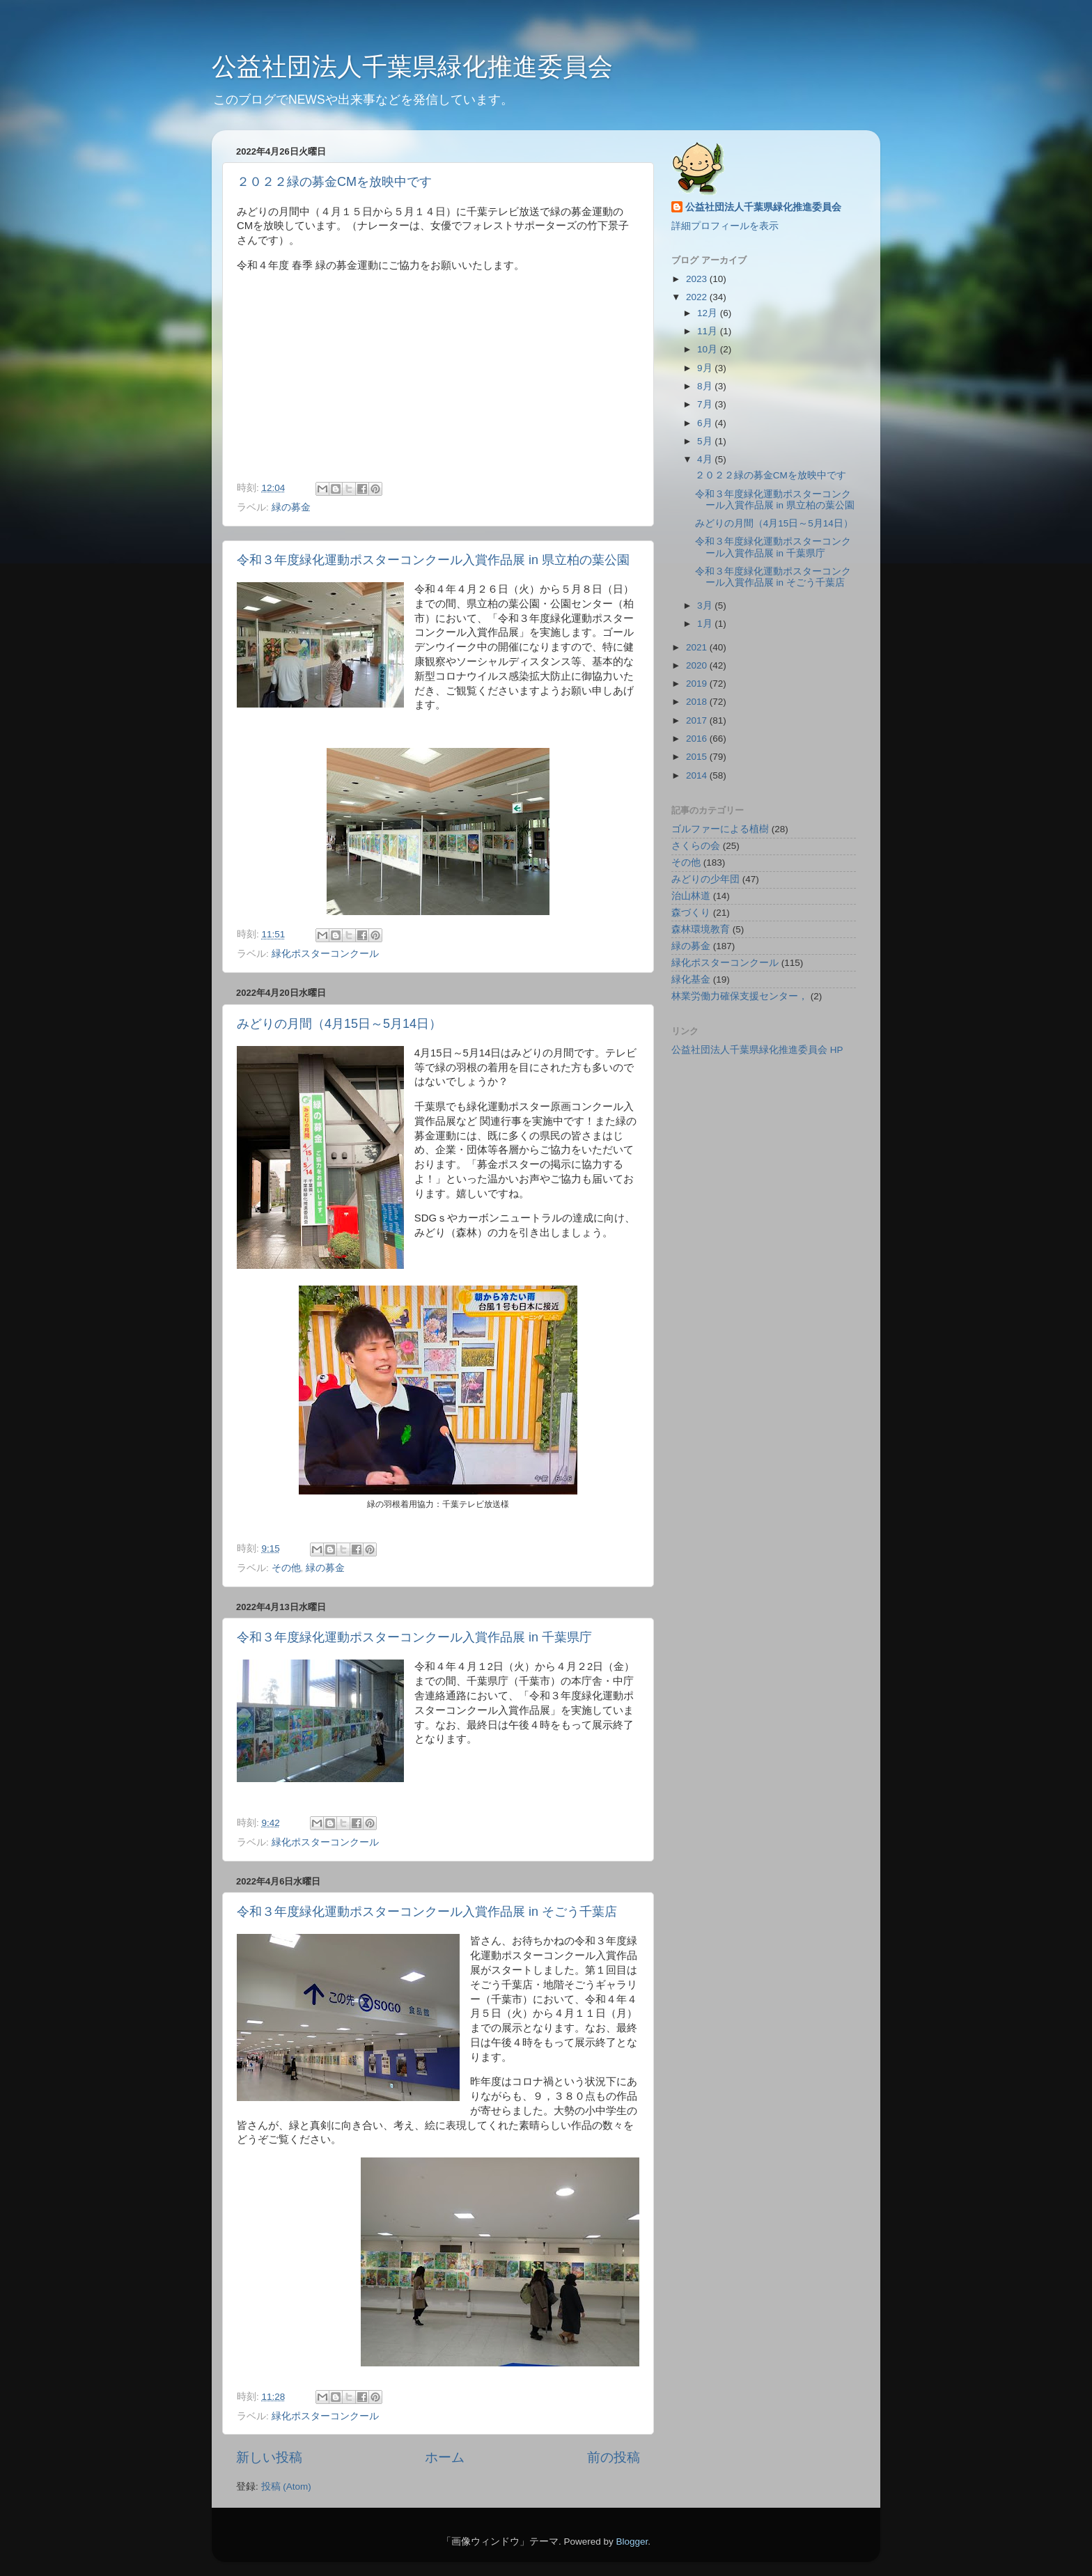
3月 (706, 605)
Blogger (632, 2541)
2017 (698, 720)
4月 (706, 459)
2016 (698, 738)
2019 (698, 683)
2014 (698, 775)
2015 (698, 756)
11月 (708, 331)
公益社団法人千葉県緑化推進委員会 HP (757, 1050)
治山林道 (690, 896)
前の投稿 (613, 2457)
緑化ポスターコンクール (325, 954)
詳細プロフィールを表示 (725, 226)
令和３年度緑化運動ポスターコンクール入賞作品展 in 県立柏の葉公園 (433, 560)
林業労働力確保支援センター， (739, 996)
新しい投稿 (269, 2457)
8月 (706, 386)
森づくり (690, 912)
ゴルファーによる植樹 (720, 829)
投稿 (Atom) (286, 2486)
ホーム (445, 2457)
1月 (706, 623)
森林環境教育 (700, 929)
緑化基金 (690, 979)
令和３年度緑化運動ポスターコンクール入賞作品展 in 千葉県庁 (414, 1637)
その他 (286, 1568)
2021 (698, 647)
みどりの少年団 (705, 879)
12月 (708, 313)
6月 (706, 423)
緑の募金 (291, 507)
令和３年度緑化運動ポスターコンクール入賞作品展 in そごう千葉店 (427, 1912)
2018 (698, 701)
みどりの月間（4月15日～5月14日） (339, 1024)
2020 (698, 665)
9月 (706, 368)
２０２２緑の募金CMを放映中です (334, 182)
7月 (706, 404)
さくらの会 (695, 846)
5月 (706, 441)
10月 (708, 349)
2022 (698, 297)
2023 (698, 279)
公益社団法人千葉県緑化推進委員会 (412, 66)
